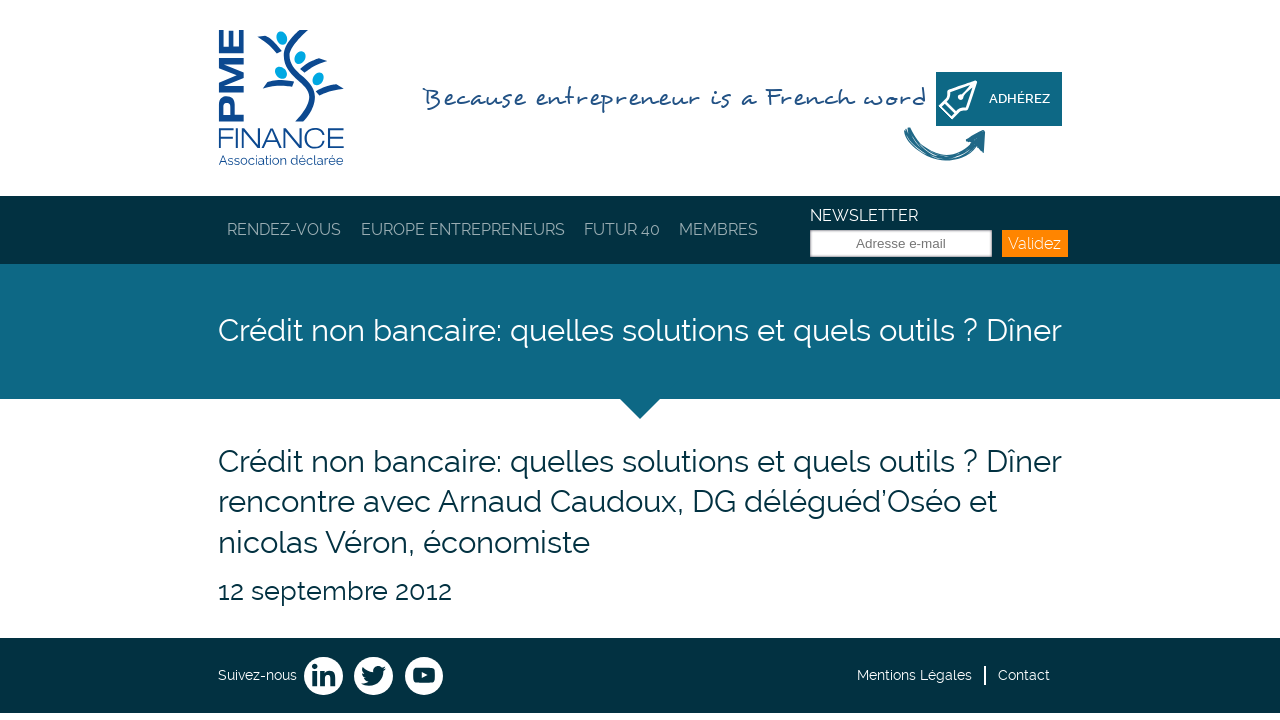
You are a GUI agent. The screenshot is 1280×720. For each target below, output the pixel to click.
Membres (718, 229)
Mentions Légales (914, 675)
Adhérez (1019, 98)
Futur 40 (622, 229)
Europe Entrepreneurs (463, 229)
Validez (1034, 243)
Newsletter (864, 215)
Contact (1024, 675)
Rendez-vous (284, 229)
